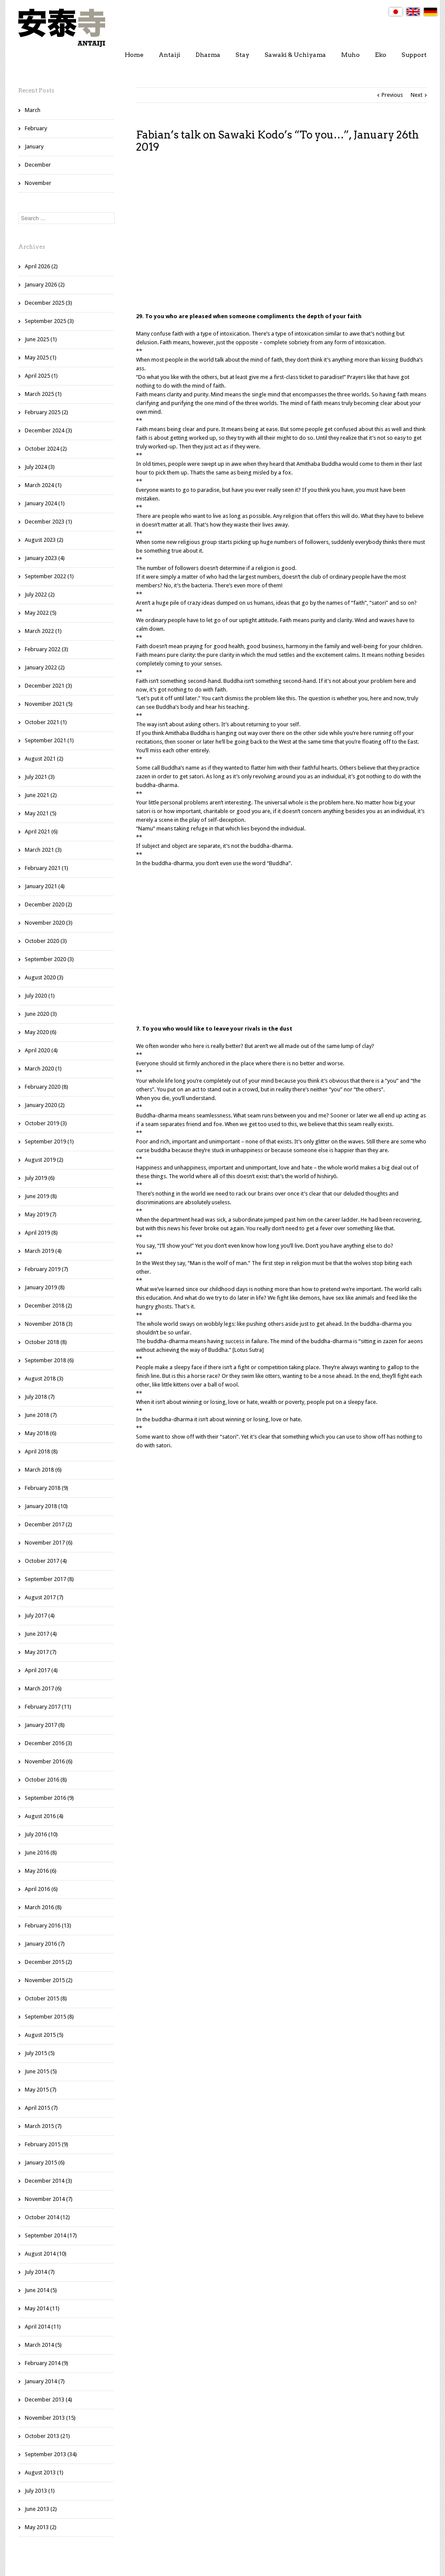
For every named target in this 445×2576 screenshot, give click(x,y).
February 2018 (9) (46, 1488)
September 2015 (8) (49, 2016)
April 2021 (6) (41, 831)
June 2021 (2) (41, 795)
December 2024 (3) (48, 430)
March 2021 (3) (43, 850)
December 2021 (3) (48, 685)
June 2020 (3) (41, 1014)
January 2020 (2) (45, 1105)
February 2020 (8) (46, 1087)
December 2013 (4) (48, 2399)
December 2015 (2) (48, 1962)
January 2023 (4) (45, 558)
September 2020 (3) (49, 959)
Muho (350, 54)
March (32, 110)
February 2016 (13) (48, 1925)
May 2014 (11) (42, 2308)
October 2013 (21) (47, 2436)
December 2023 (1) (48, 521)
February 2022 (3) (46, 649)
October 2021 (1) (46, 722)
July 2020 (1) (40, 995)
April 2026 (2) (41, 266)
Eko (380, 54)
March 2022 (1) (43, 631)
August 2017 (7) (44, 1597)
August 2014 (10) (45, 2253)
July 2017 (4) (40, 1615)
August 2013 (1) (44, 2472)
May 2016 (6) (40, 1871)
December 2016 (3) (48, 1743)
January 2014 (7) (45, 2381)
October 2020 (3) (46, 941)
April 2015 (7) (41, 2108)
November (38, 183)
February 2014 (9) (46, 2363)
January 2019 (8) (45, 1287)
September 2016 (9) (49, 1798)
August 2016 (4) (44, 1816)
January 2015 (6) (45, 2162)
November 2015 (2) (49, 1980)
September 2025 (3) (49, 321)
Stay (242, 54)
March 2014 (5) (43, 2345)
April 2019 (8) (41, 1232)
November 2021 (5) (49, 704)
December (38, 164)
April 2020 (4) (41, 1050)
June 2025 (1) (41, 339)
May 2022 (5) (40, 612)
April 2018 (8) (41, 1451)
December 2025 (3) (48, 303)
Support (414, 54)
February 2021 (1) (46, 868)
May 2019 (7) (40, 1214)
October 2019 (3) (46, 1123)
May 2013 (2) (40, 2527)
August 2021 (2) (44, 758)
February (36, 128)
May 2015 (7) (40, 2089)
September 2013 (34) (51, 2454)
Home (134, 54)
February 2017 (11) (48, 1706)
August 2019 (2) (44, 1159)
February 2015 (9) (46, 2144)
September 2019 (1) (49, 1141)
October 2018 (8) (46, 1342)
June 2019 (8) (41, 1196)
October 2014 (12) (47, 2217)
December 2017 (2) (48, 1524)
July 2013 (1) (40, 2490)
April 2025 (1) (41, 375)
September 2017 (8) (49, 1579)
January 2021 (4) (45, 886)
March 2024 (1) (43, 485)
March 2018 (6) (43, 1469)
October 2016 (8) (46, 1779)
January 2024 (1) (45, 503)
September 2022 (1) (49, 576)
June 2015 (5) (41, 2071)
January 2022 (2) (45, 667)
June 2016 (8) (41, 1852)
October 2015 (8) (46, 1998)
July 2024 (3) (40, 467)
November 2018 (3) (49, 1324)
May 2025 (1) (40, 357)
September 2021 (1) (49, 740)
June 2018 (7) (41, 1415)
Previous (392, 95)
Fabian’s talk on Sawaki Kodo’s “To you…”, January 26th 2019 (277, 140)
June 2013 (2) (41, 2509)
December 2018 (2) (48, 1305)
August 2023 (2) (44, 540)
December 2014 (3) (48, 2180)
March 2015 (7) (43, 2126)
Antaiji (169, 54)
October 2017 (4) (46, 1561)
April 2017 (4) (41, 1670)
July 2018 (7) (40, 1396)
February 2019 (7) (46, 1269)
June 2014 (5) (41, 2290)
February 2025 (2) (46, 412)
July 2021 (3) (40, 777)
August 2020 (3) (44, 977)
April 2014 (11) (43, 2326)
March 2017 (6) (43, 1688)
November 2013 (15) (50, 2418)
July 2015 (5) (40, 2053)
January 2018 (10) (46, 1506)
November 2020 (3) (49, 922)
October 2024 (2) (46, 448)
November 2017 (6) (49, 1542)
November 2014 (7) (49, 2199)
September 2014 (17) (51, 2235)
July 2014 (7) (40, 2272)
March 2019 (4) (43, 1251)
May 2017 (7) (40, 1652)
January (34, 146)
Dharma (208, 54)
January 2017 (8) (45, 1725)
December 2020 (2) (48, 904)
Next (416, 95)
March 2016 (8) (43, 1907)
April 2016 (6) (41, 1889)
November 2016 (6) (49, 1761)
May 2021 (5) (40, 813)
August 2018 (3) (44, 1378)
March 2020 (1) (43, 1068)
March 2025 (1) (43, 394)
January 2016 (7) (45, 1943)
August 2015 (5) (44, 2035)
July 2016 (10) (41, 1834)
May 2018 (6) (40, 1433)
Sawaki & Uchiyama (295, 54)
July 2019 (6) (40, 1178)
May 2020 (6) (40, 1032)
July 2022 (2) (40, 594)
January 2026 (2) (45, 284)
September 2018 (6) (49, 1360)
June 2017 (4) (41, 1634)
